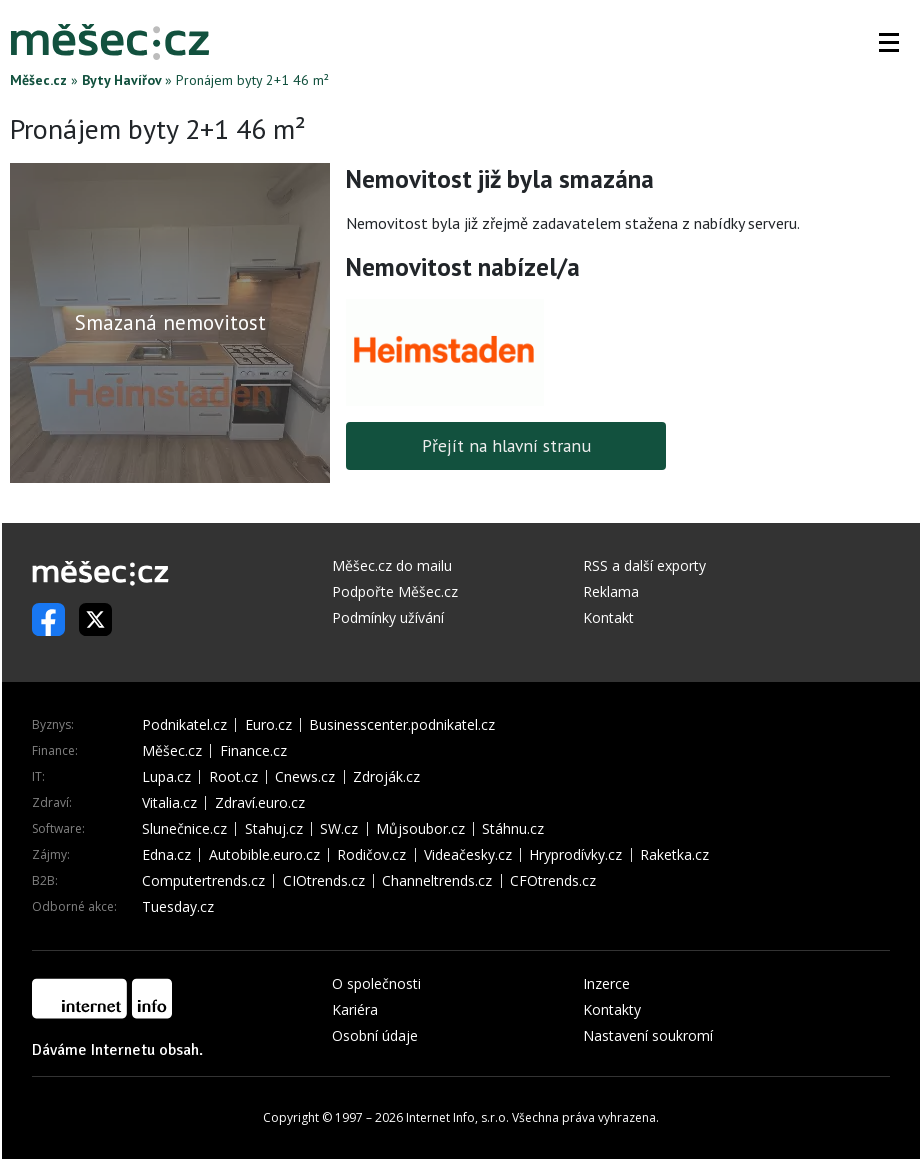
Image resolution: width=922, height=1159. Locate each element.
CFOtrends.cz (553, 881)
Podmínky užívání (388, 617)
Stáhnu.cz (513, 829)
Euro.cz (268, 725)
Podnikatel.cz (184, 725)
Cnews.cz (305, 777)
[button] (889, 42)
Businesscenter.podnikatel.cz (402, 725)
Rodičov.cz (371, 855)
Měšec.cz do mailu (392, 565)
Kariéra (355, 1009)
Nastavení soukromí (648, 1035)
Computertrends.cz (203, 881)
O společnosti (376, 983)
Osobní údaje (375, 1035)
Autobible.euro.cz (264, 855)
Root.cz (233, 777)
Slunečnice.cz (184, 829)
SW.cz (339, 829)
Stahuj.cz (274, 829)
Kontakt (608, 617)
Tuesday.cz (178, 907)
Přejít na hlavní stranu (506, 445)
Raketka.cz (674, 855)
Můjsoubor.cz (420, 829)
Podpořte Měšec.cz (395, 591)
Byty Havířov (121, 80)
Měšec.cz (38, 80)
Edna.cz (166, 855)
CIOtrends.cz (324, 881)
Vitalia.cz (169, 803)
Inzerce (606, 983)
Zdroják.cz (386, 777)
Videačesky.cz (468, 855)
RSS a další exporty (644, 565)
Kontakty (612, 1009)
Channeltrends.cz (437, 881)
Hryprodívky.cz (575, 855)
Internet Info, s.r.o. (457, 1117)
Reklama (611, 591)
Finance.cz (253, 751)
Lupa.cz (166, 777)
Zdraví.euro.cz (260, 803)
